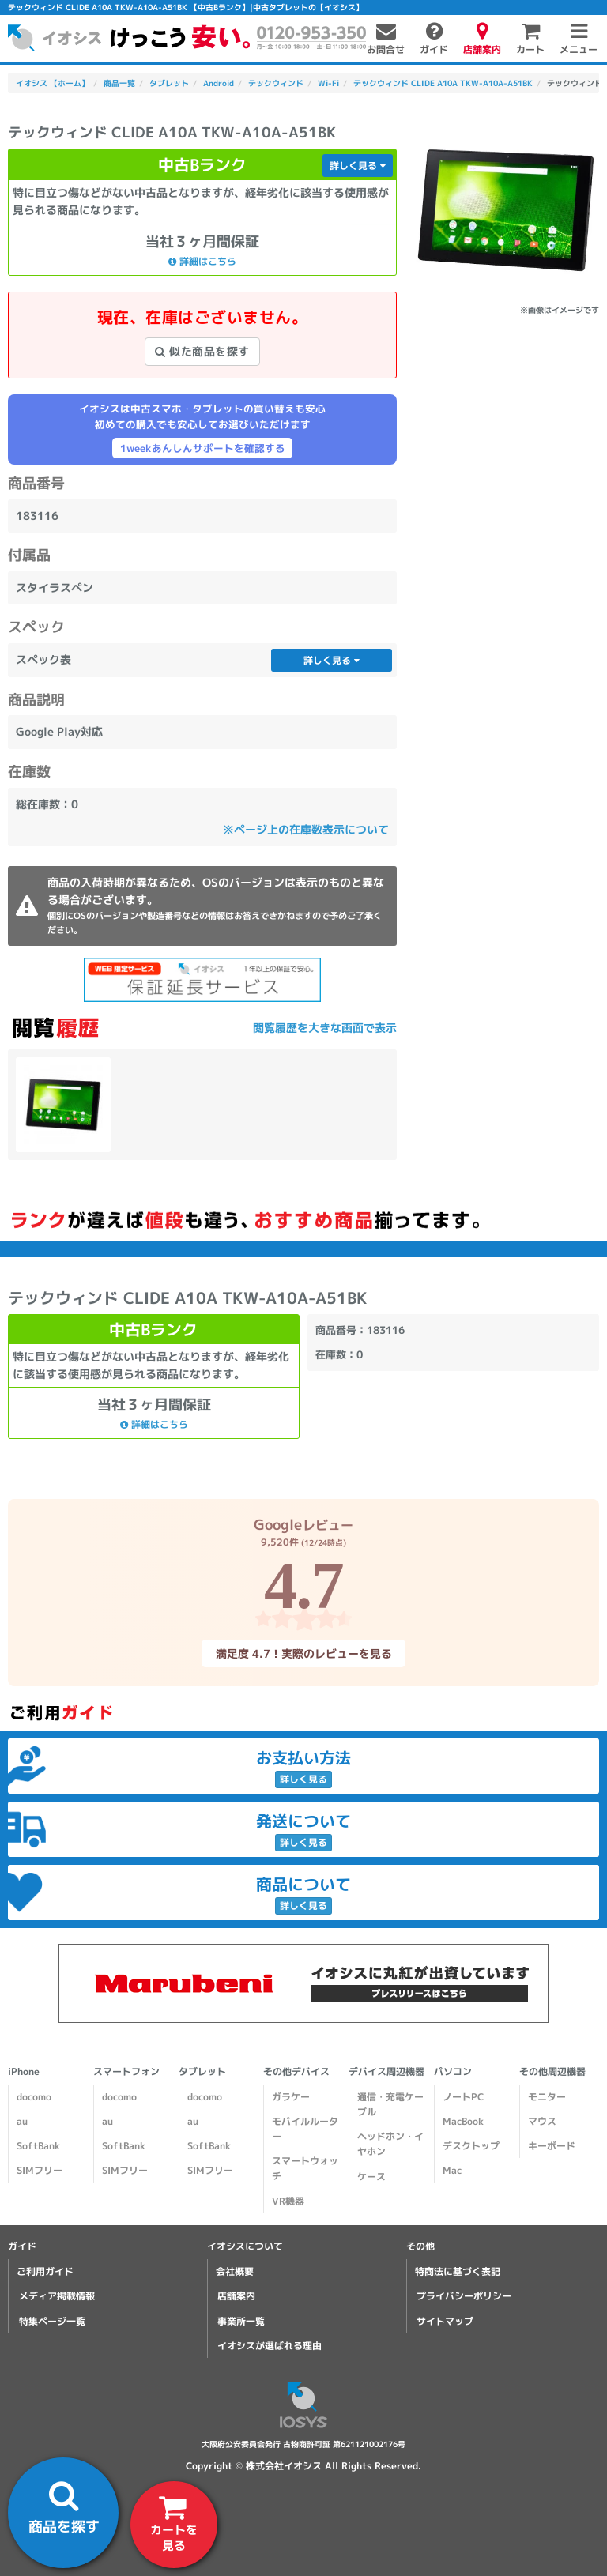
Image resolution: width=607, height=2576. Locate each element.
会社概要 (235, 2271)
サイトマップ (445, 2321)
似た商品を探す (202, 351)
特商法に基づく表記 (457, 2271)
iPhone (24, 2071)
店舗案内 (236, 2296)
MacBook (463, 2121)
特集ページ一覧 (52, 2321)
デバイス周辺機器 (386, 2071)
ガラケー (291, 2096)
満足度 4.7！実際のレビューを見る (303, 1652)
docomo (34, 2096)
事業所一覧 (241, 2321)
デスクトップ (471, 2145)
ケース (371, 2176)
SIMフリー (39, 2170)
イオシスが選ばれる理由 (269, 2345)
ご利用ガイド (45, 2271)
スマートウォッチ (305, 2168)
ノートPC (463, 2096)
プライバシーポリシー (464, 2296)
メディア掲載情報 (57, 2296)
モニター (547, 2096)
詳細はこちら (202, 260)
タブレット (202, 2071)
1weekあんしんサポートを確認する (202, 448)
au (22, 2121)
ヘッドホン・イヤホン (390, 2144)
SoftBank (38, 2145)
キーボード (551, 2145)
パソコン (453, 2071)
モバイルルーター (305, 2129)
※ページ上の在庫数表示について (306, 829)
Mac (452, 2170)
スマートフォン (126, 2071)
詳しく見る (358, 165)
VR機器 (288, 2201)
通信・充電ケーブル (390, 2104)
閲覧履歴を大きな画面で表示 (325, 1027)
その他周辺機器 (552, 2071)
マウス (542, 2121)
